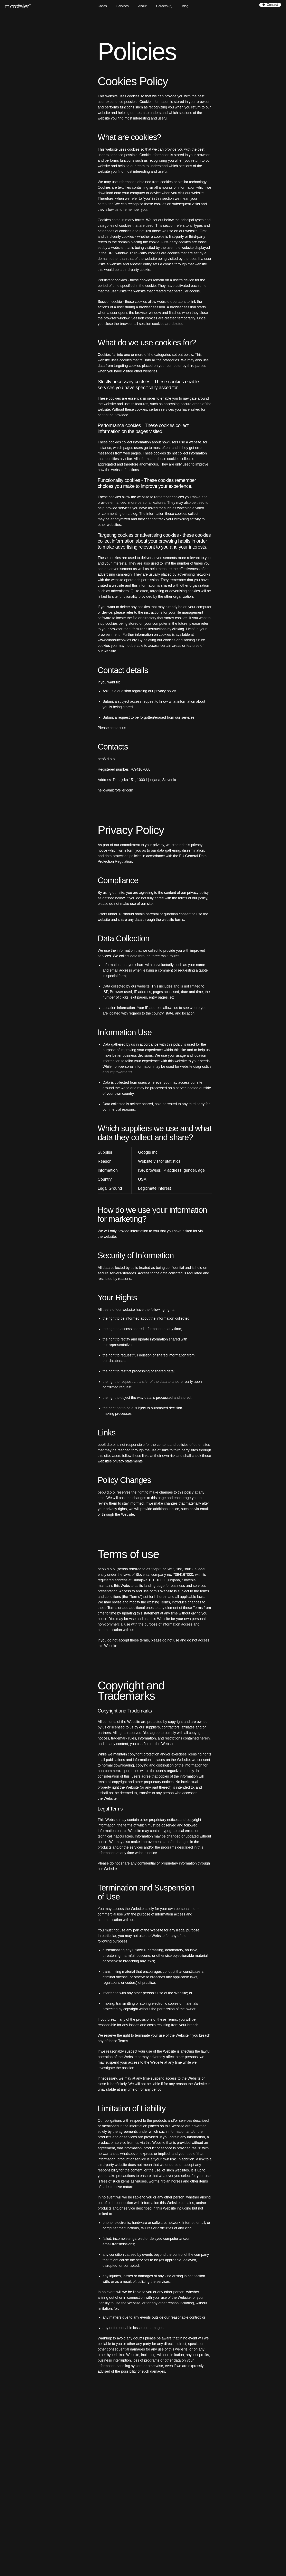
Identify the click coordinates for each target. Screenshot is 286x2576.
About (142, 6)
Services (122, 6)
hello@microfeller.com (115, 790)
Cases (102, 6)
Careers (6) (164, 6)
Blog (185, 6)
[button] (270, 6)
